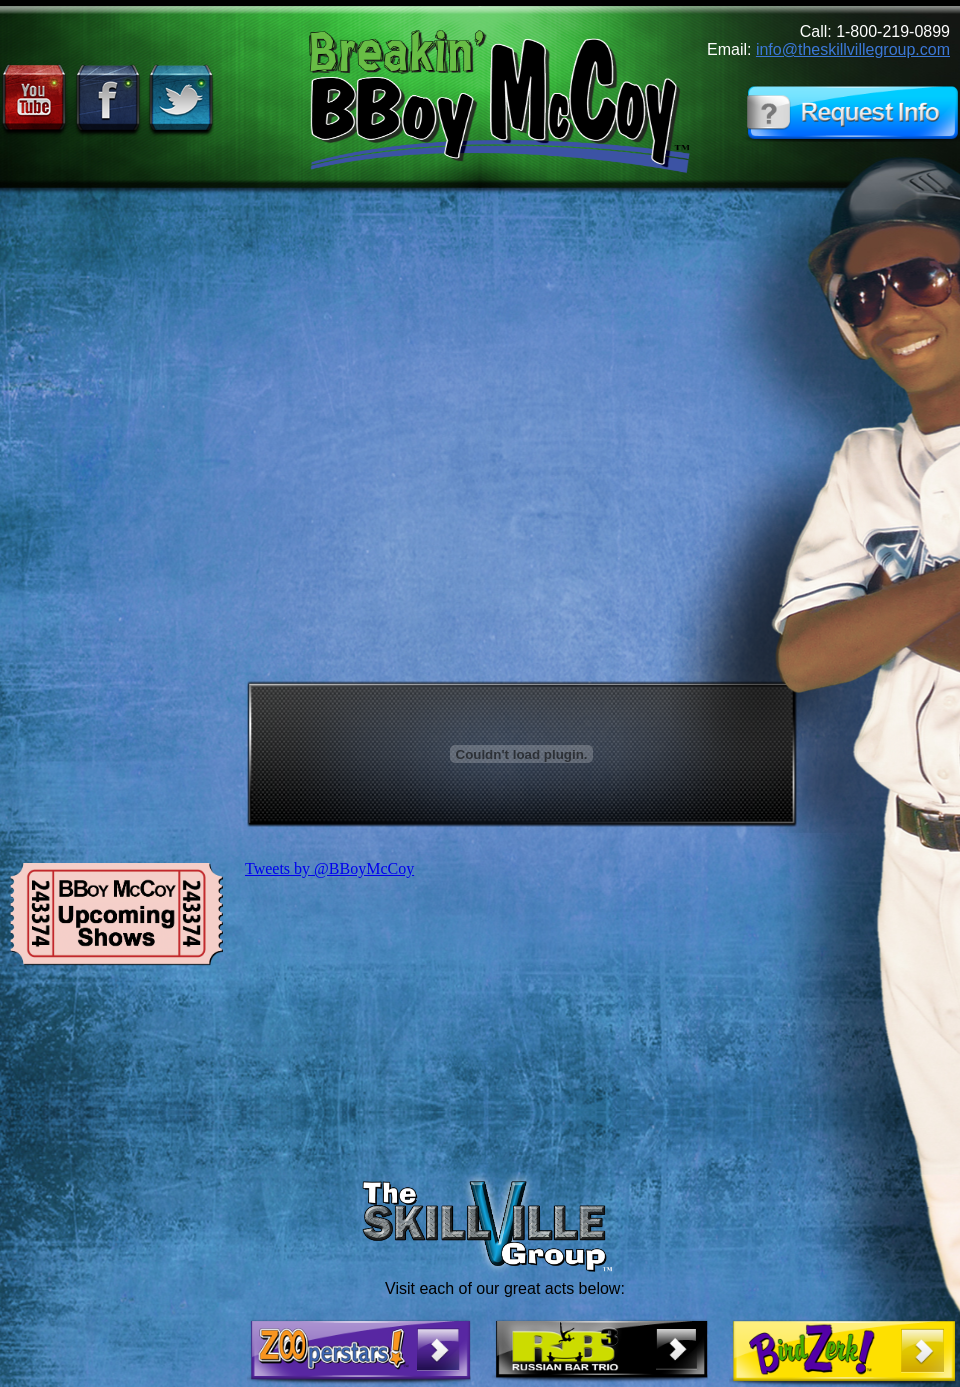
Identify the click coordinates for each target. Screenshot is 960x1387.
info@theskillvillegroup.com (853, 49)
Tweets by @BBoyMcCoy (329, 868)
